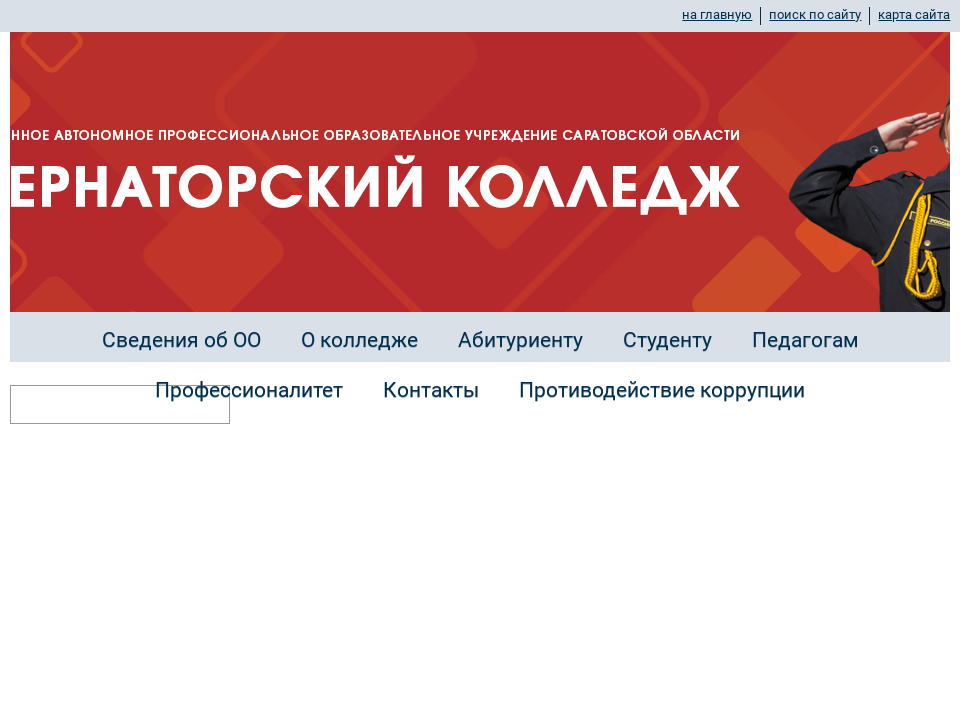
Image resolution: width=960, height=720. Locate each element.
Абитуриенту (520, 340)
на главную (717, 14)
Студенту (667, 340)
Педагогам (805, 340)
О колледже (359, 340)
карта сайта (914, 14)
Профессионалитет (249, 390)
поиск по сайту (815, 14)
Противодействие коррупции (662, 390)
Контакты (431, 390)
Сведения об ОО (181, 340)
